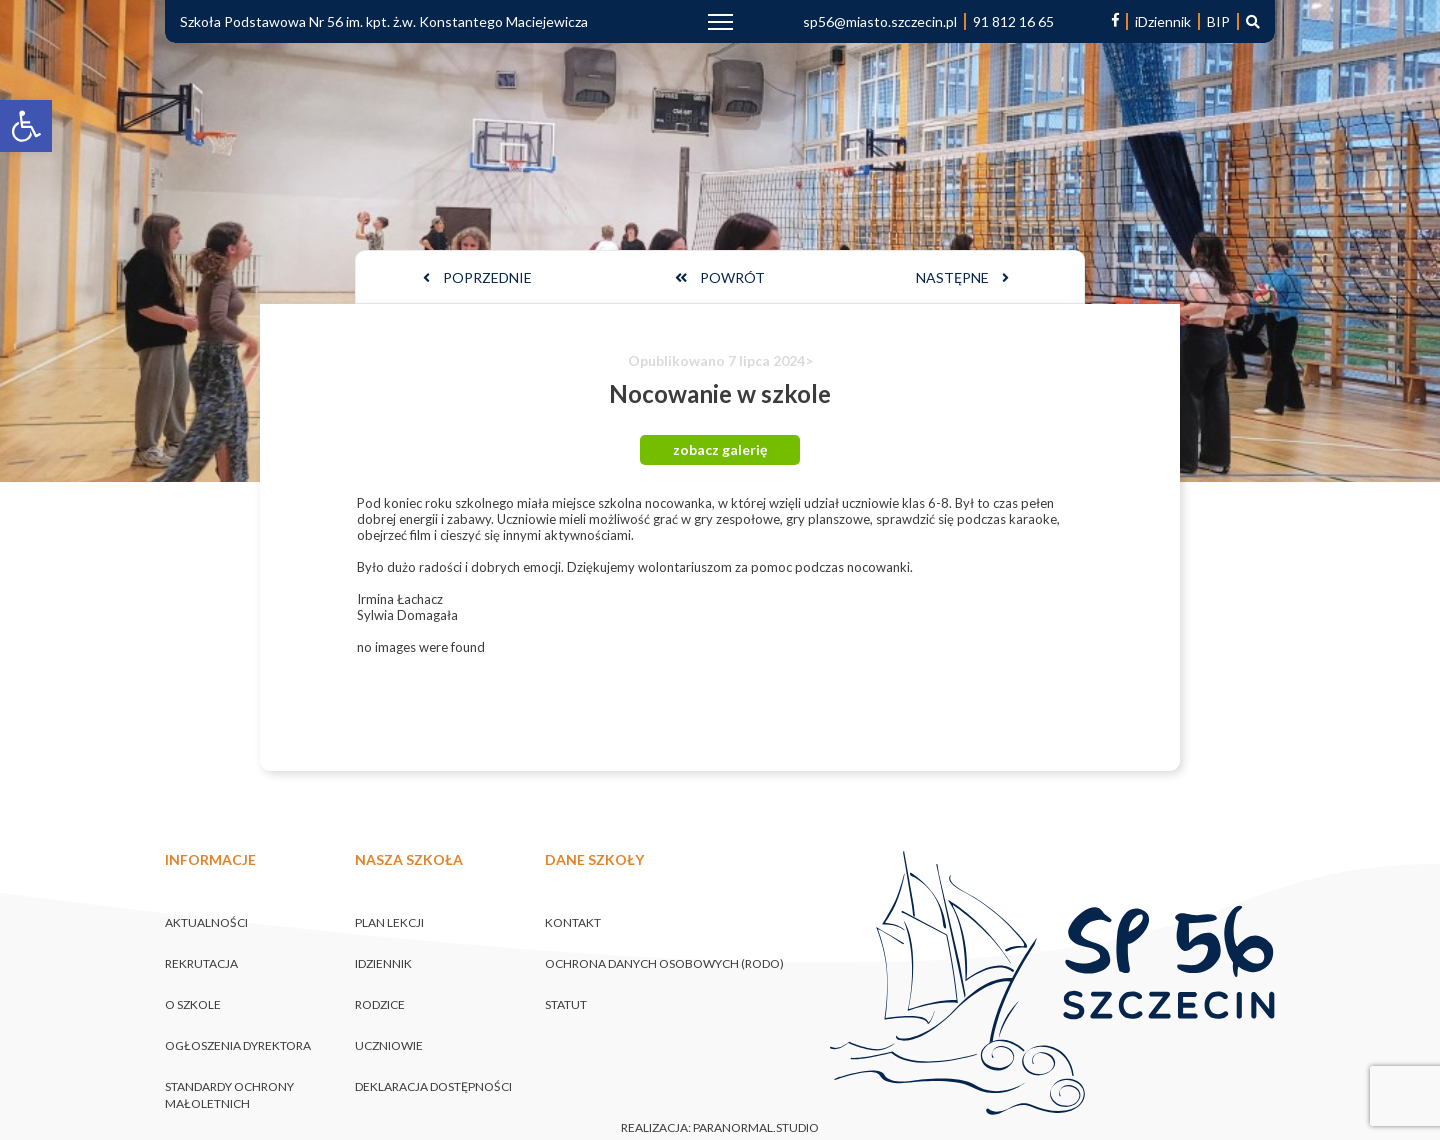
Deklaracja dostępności (433, 1086)
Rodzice (380, 1004)
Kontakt (573, 922)
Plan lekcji (389, 922)
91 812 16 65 (1013, 21)
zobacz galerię (720, 449)
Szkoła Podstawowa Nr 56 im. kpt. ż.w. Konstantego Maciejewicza (384, 21)
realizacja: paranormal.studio (720, 1128)
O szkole (193, 1004)
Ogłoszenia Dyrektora (238, 1045)
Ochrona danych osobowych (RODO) (664, 963)
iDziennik (1163, 21)
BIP (1218, 21)
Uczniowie (389, 1045)
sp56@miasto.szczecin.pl (880, 21)
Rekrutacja (201, 963)
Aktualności (206, 922)
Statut (566, 1004)
